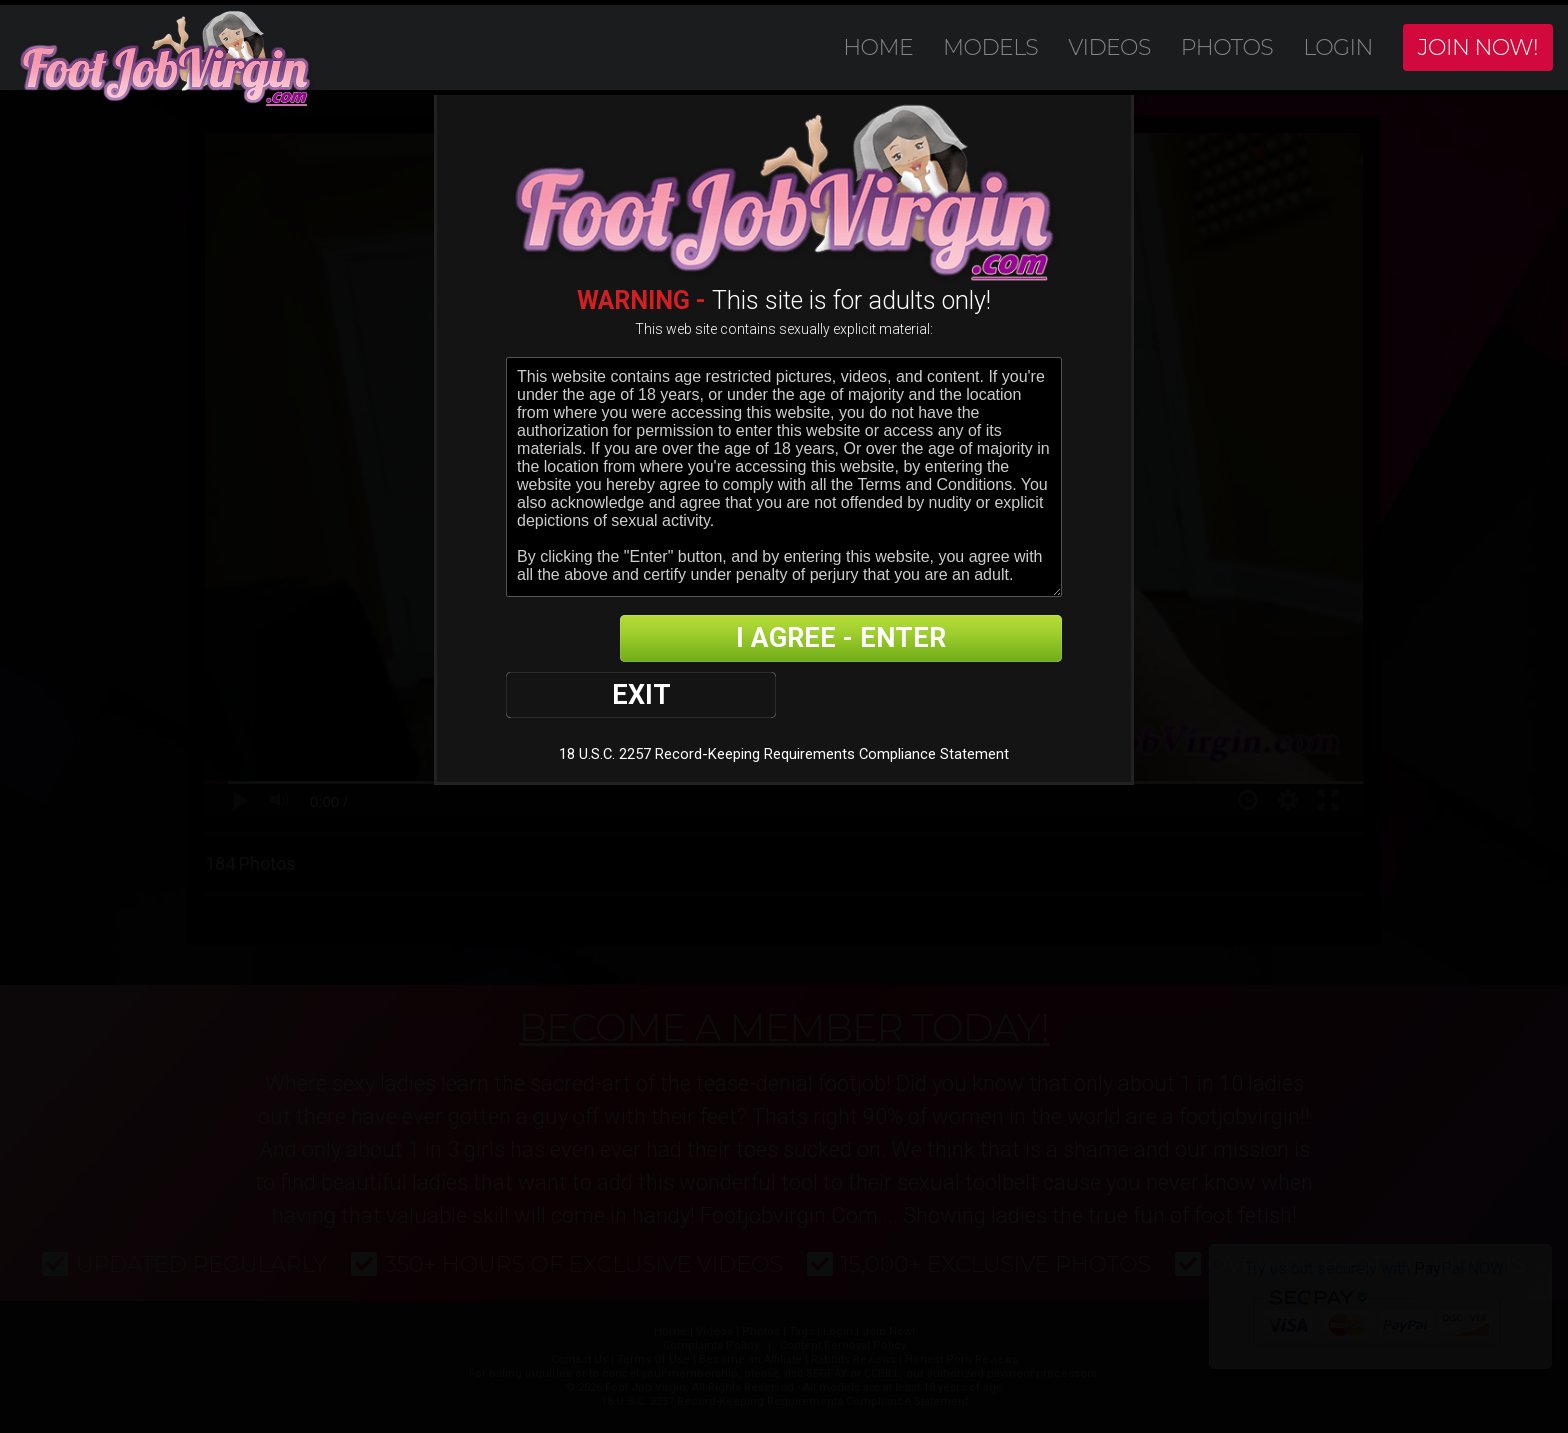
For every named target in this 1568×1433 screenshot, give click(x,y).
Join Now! (1478, 47)
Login (1338, 47)
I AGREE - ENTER (867, 639)
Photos (1227, 47)
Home (878, 47)
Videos (1109, 47)
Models (990, 47)
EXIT (575, 639)
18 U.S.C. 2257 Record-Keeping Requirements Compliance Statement (783, 700)
